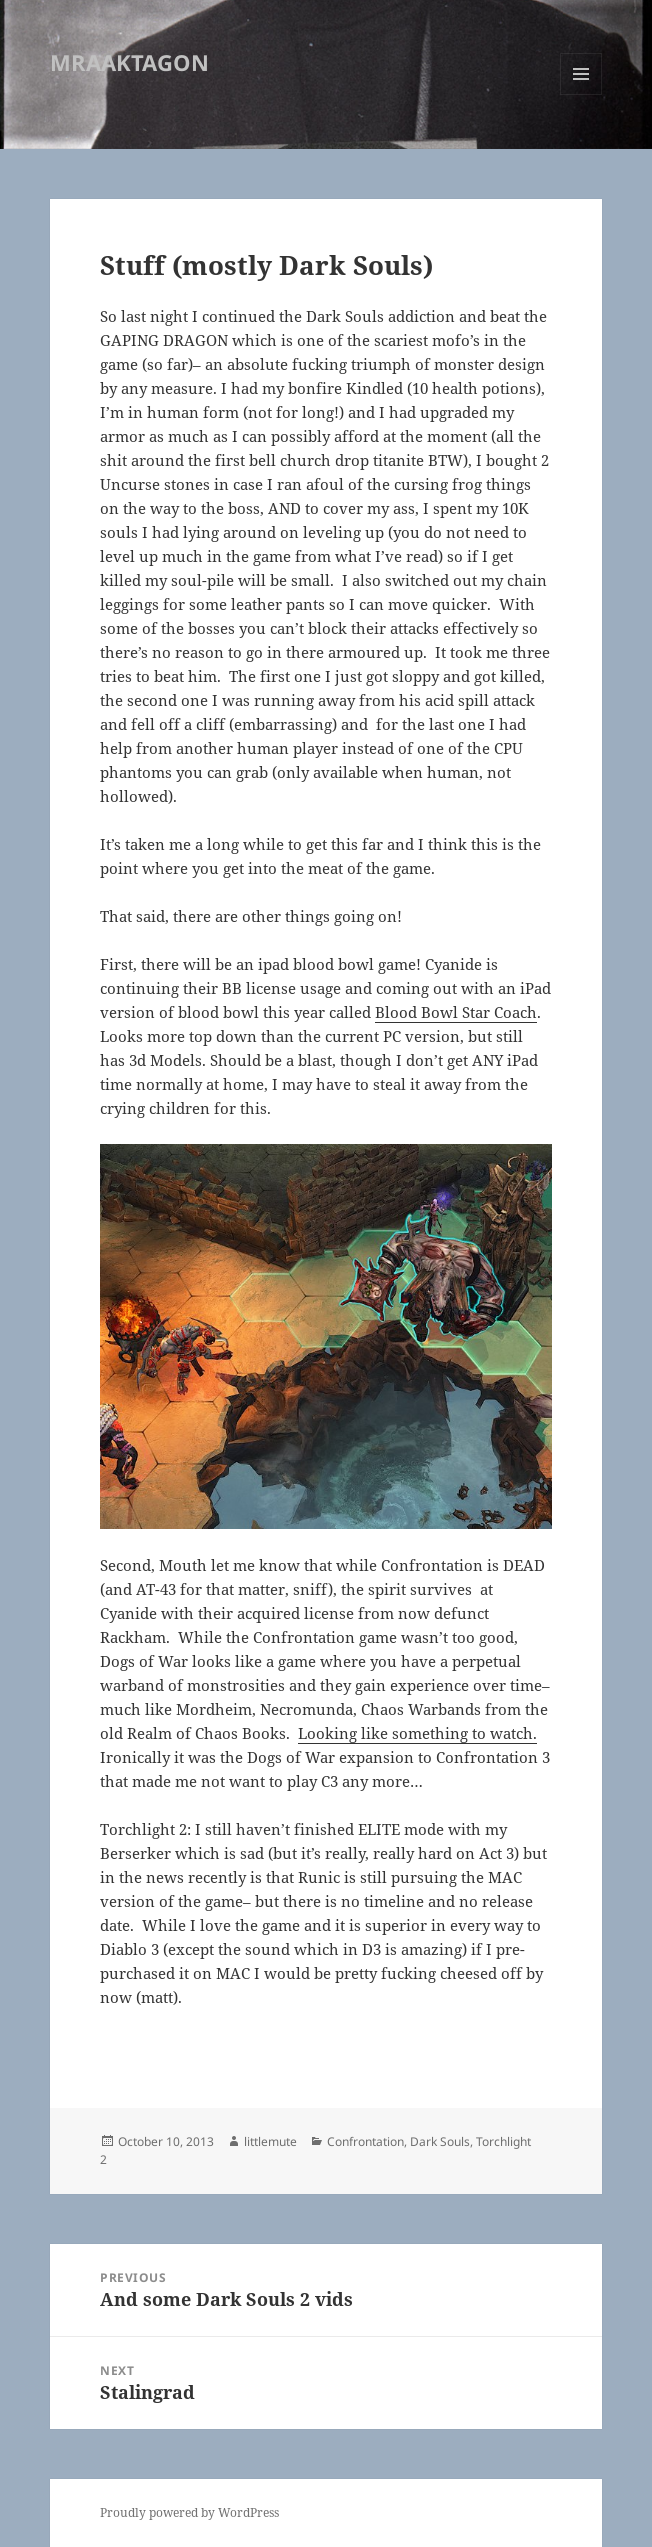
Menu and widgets (581, 94)
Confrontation (365, 2141)
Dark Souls (440, 2141)
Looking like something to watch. (417, 1733)
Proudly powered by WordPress (189, 2512)
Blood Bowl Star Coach (456, 1012)
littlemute (270, 2141)
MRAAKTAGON (129, 62)
